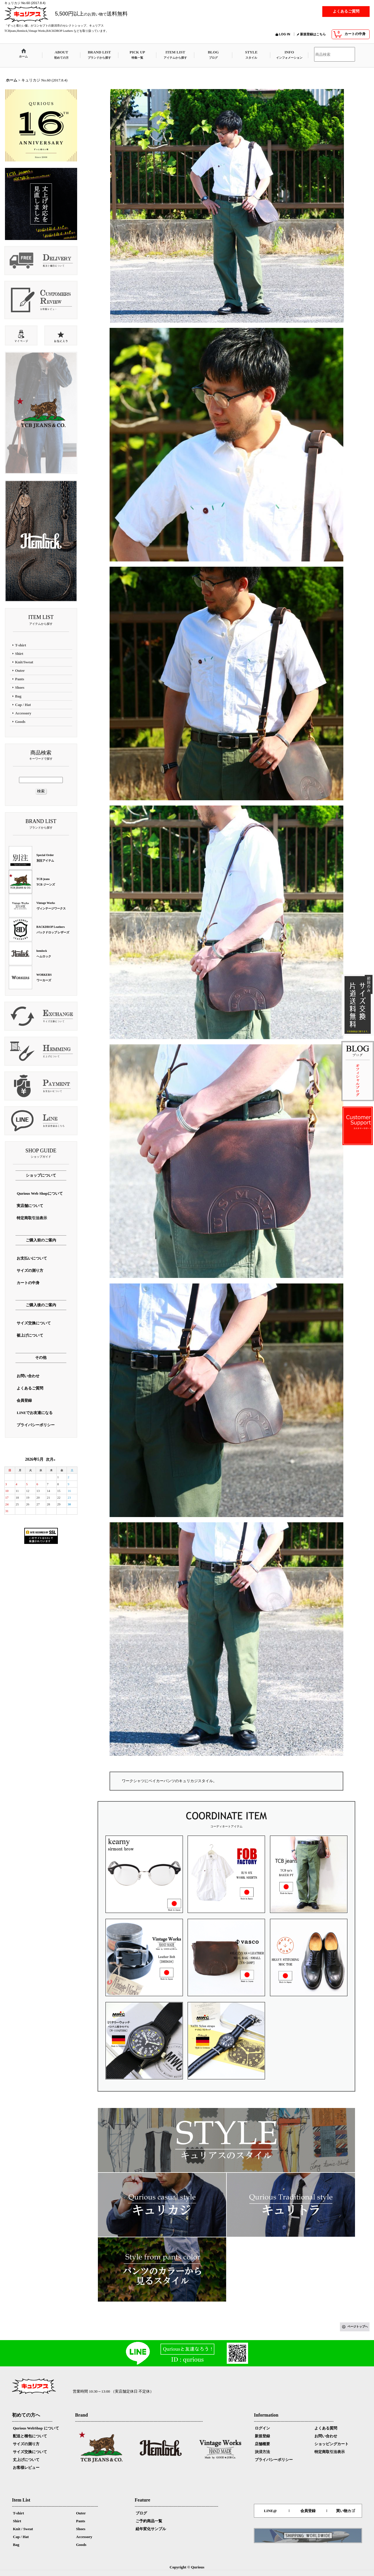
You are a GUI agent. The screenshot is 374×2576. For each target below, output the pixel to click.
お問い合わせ (325, 2436)
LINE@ (270, 2511)
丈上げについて (26, 2459)
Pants (80, 2521)
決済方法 (262, 2452)
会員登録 (308, 2511)
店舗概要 (262, 2444)
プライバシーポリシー (274, 2459)
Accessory (84, 2537)
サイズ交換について (30, 2452)
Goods (81, 2544)
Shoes (80, 2529)
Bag (16, 2544)
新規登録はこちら (313, 34)
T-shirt (18, 2513)
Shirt (17, 2521)
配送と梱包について (30, 2436)
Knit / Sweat (23, 2529)
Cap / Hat (21, 2537)
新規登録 (262, 2436)
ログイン (262, 2428)
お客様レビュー (26, 2467)
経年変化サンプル (151, 2529)
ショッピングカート (331, 2444)
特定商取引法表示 (329, 2452)
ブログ (141, 2513)
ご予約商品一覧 (149, 2521)
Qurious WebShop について (36, 2428)
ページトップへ (357, 2326)
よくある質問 (325, 2428)
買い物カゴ (345, 2511)
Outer (81, 2513)
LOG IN (284, 34)
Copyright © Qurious (187, 2567)
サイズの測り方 (26, 2444)
